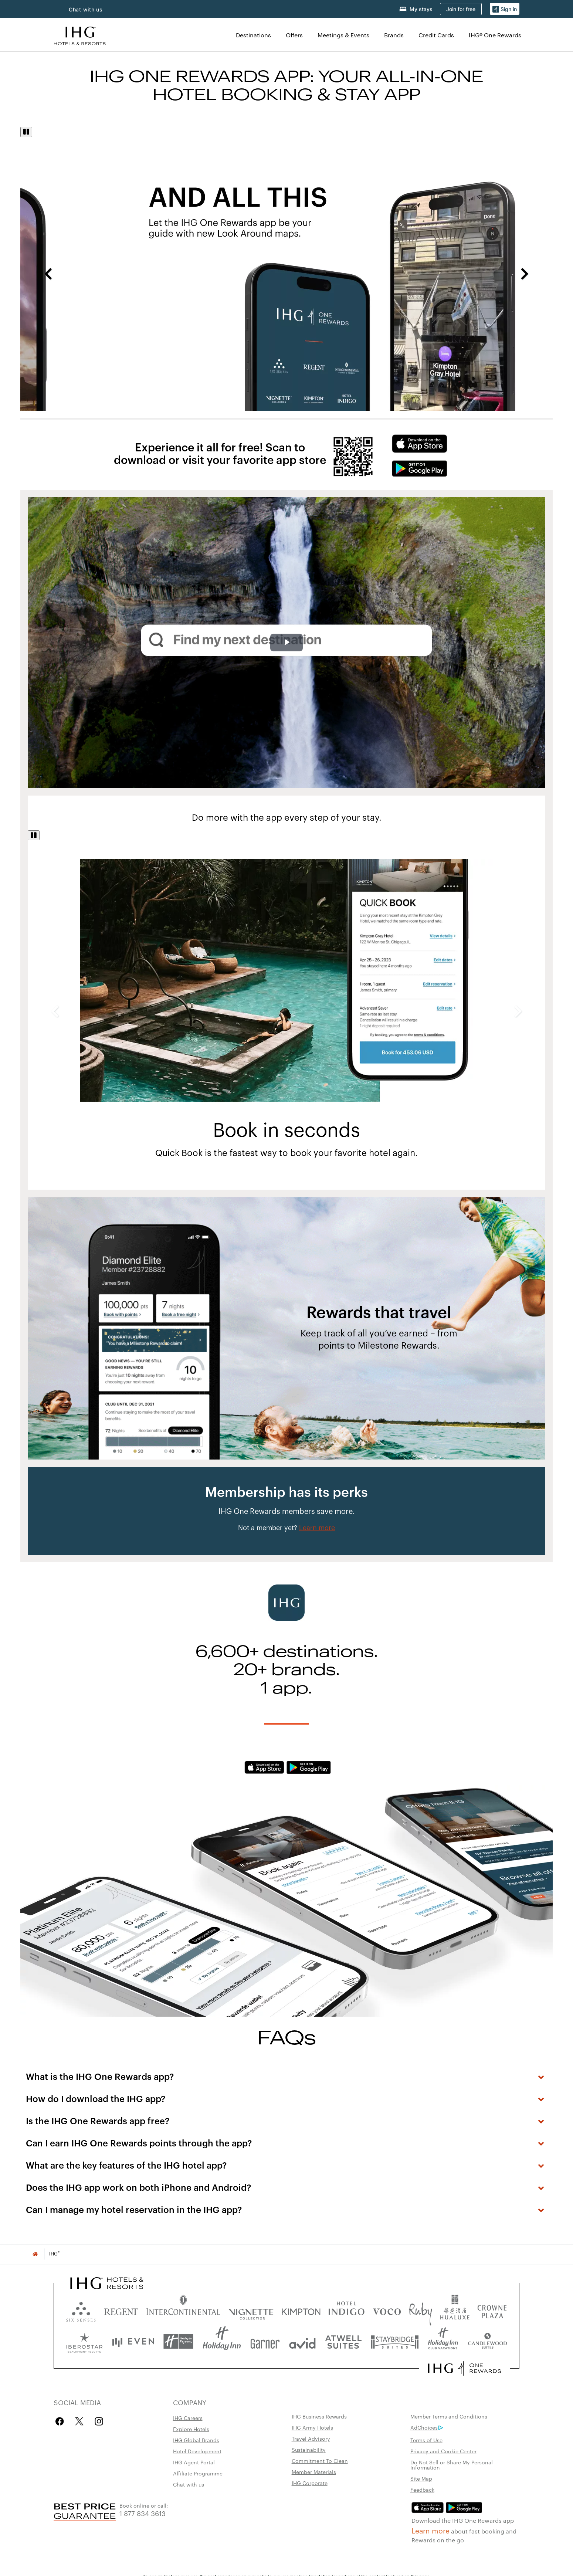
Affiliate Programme (198, 2473)
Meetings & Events (343, 35)
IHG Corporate (310, 2483)
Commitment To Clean (320, 2460)
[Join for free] (461, 9)
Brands (394, 35)
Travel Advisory (311, 2438)
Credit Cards (436, 35)
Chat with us (86, 9)
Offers (294, 35)
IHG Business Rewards (319, 2416)
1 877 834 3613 (142, 2513)
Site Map (421, 2478)
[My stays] (416, 9)
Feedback (422, 2489)
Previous (48, 274)
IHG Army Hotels (312, 2427)
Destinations (253, 35)
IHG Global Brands (196, 2440)
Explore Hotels (191, 2429)
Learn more (430, 2530)
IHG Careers (188, 2417)
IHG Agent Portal (194, 2462)
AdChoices (426, 2427)
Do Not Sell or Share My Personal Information (451, 2464)
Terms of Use (426, 2440)
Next (524, 274)
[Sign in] (504, 9)
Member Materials (314, 2471)
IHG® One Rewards (495, 35)
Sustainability (309, 2449)
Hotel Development (197, 2451)
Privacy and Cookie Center (443, 2451)
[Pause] (26, 132)
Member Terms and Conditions (448, 2416)
